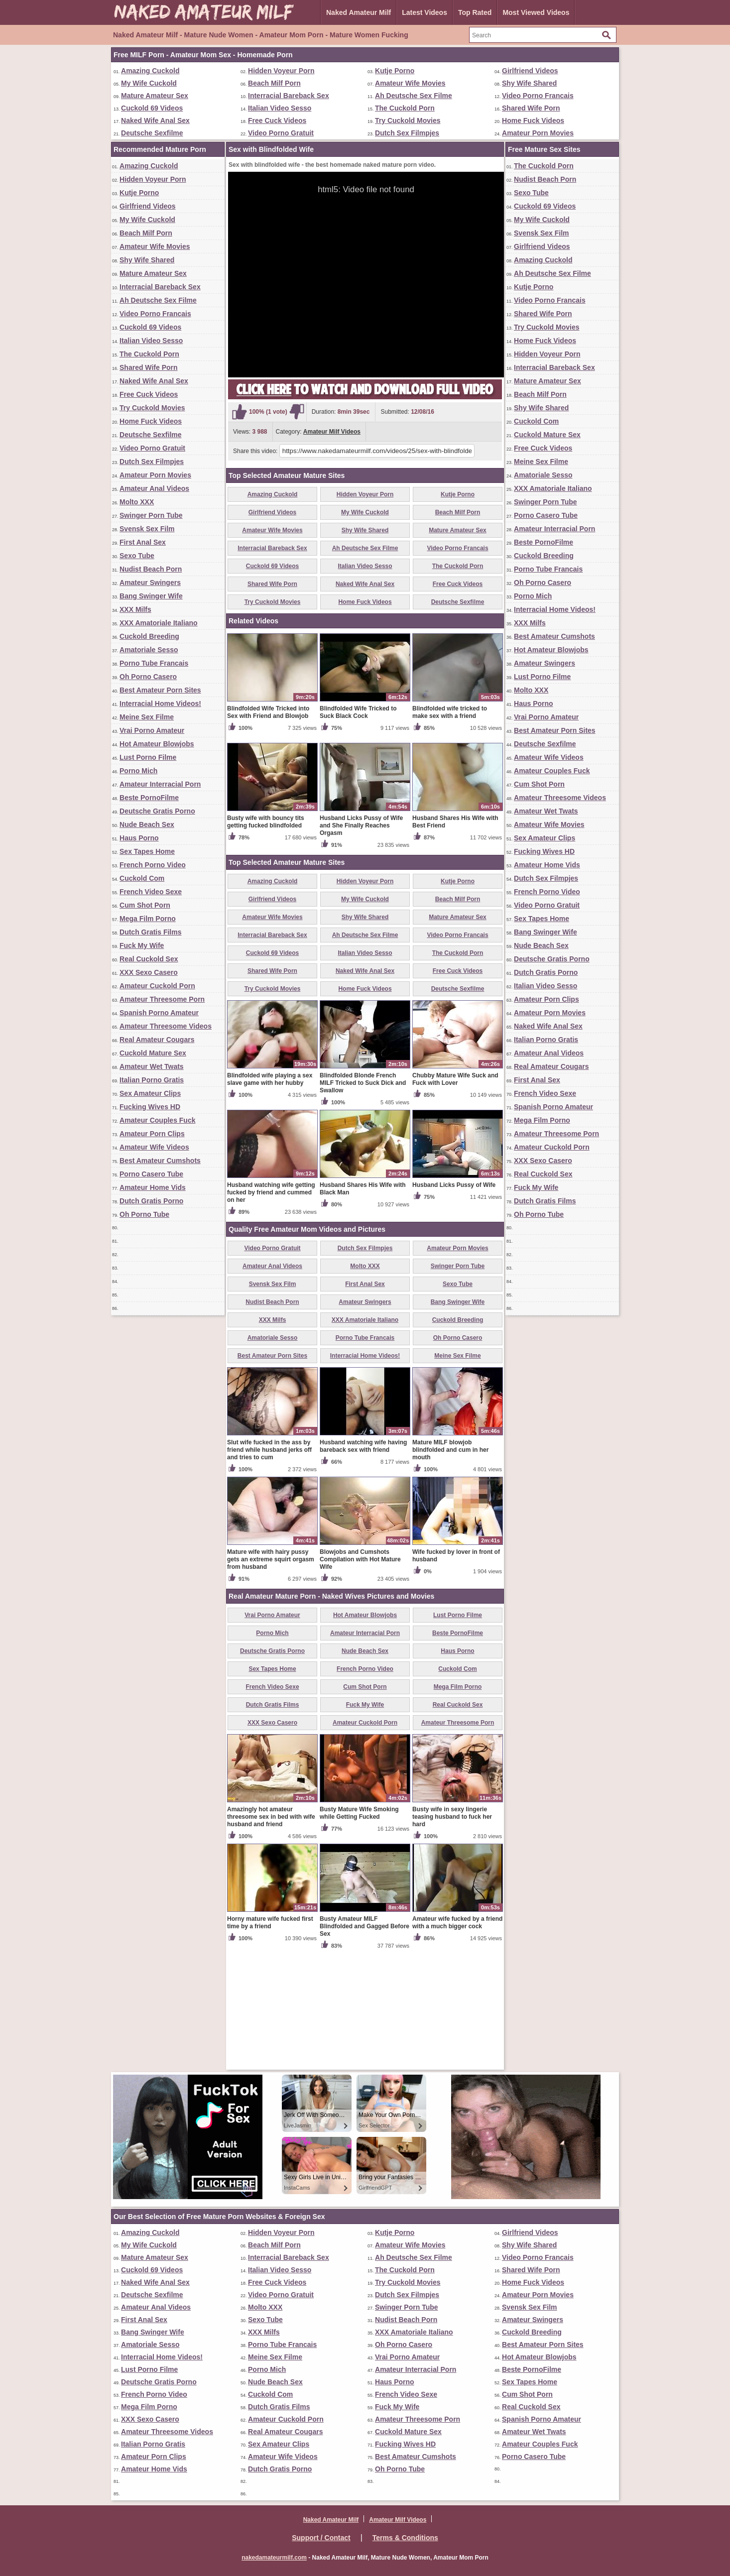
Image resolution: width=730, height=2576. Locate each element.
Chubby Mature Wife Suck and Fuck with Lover (455, 1195)
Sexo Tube (137, 556)
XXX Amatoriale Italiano (159, 623)
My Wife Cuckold (149, 83)
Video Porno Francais (538, 96)
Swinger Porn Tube (151, 515)
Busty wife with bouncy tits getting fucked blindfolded (265, 938)
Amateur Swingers (150, 582)
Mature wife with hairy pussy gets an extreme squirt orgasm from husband (270, 1676)
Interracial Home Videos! (160, 703)
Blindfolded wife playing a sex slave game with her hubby (269, 1195)
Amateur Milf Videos (332, 431)
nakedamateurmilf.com (274, 2557)
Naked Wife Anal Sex (155, 120)
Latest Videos (424, 12)
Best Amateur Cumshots (160, 1161)
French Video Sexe (151, 892)
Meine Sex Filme (147, 717)
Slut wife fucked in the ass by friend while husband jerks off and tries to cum (269, 1566)
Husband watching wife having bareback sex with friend (363, 1562)
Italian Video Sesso (279, 108)
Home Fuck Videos (533, 120)
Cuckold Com (142, 878)
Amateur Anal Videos (154, 488)
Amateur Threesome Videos (166, 1026)
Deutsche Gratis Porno (157, 811)
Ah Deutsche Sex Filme (413, 96)
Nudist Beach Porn (151, 569)
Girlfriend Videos (530, 71)
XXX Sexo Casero (149, 972)
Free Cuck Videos (277, 120)
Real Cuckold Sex (149, 959)
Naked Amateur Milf (358, 12)
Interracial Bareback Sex (288, 96)
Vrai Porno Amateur (152, 730)
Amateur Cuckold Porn (157, 986)
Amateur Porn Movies (538, 133)
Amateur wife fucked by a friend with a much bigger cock (457, 2039)
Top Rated (474, 12)
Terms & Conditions (405, 2538)
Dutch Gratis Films (150, 932)
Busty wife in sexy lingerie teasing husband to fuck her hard (452, 1933)
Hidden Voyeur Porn (281, 71)
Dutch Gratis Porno (151, 1201)
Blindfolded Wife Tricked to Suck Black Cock (358, 828)
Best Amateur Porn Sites (160, 690)
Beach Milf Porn (274, 83)
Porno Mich (138, 771)
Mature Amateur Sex (154, 96)
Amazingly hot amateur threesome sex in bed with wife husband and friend (271, 1933)
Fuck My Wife (142, 945)
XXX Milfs (135, 609)
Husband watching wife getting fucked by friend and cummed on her (271, 1309)
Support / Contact (321, 2538)
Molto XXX (137, 502)
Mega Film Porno (148, 919)
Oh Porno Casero (148, 677)
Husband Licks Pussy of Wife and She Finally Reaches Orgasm (361, 942)
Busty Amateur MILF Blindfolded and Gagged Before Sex (364, 2043)
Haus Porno (139, 838)
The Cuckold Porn (405, 108)
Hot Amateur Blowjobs (157, 744)
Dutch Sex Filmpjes (407, 133)
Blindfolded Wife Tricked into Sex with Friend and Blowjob (268, 828)
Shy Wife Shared (529, 83)
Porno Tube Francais (154, 663)
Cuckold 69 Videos (152, 108)
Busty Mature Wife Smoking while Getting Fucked (359, 1929)
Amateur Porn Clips (152, 1134)
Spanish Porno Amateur (159, 1013)
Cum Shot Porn (145, 905)
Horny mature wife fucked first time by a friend (270, 2039)
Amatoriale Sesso (149, 650)
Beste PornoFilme (149, 798)
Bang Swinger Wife (151, 596)
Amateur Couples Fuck (157, 1120)
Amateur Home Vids (153, 1187)
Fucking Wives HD (150, 1107)
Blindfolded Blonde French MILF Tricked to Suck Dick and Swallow (363, 1199)
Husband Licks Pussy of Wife (453, 1301)
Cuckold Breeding (149, 636)
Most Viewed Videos (535, 12)
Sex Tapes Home (147, 851)
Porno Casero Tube (151, 1174)
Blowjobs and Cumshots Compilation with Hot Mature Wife (360, 1676)
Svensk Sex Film (147, 529)
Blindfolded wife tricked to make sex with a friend (449, 828)
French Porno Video (153, 865)
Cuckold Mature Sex (153, 1053)
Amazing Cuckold (150, 71)
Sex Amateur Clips (150, 1093)
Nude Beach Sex (147, 824)
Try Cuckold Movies (407, 120)
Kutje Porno (394, 71)
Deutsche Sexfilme (152, 133)
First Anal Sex (143, 542)
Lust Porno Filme (148, 757)
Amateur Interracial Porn (160, 784)
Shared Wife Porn (531, 108)
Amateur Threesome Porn (162, 999)
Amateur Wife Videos (154, 1147)
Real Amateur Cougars (157, 1040)
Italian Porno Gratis (152, 1080)
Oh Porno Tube (144, 1214)
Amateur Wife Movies (410, 83)
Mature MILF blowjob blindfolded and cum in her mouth (450, 1566)
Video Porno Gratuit (281, 133)
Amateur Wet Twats (152, 1066)
